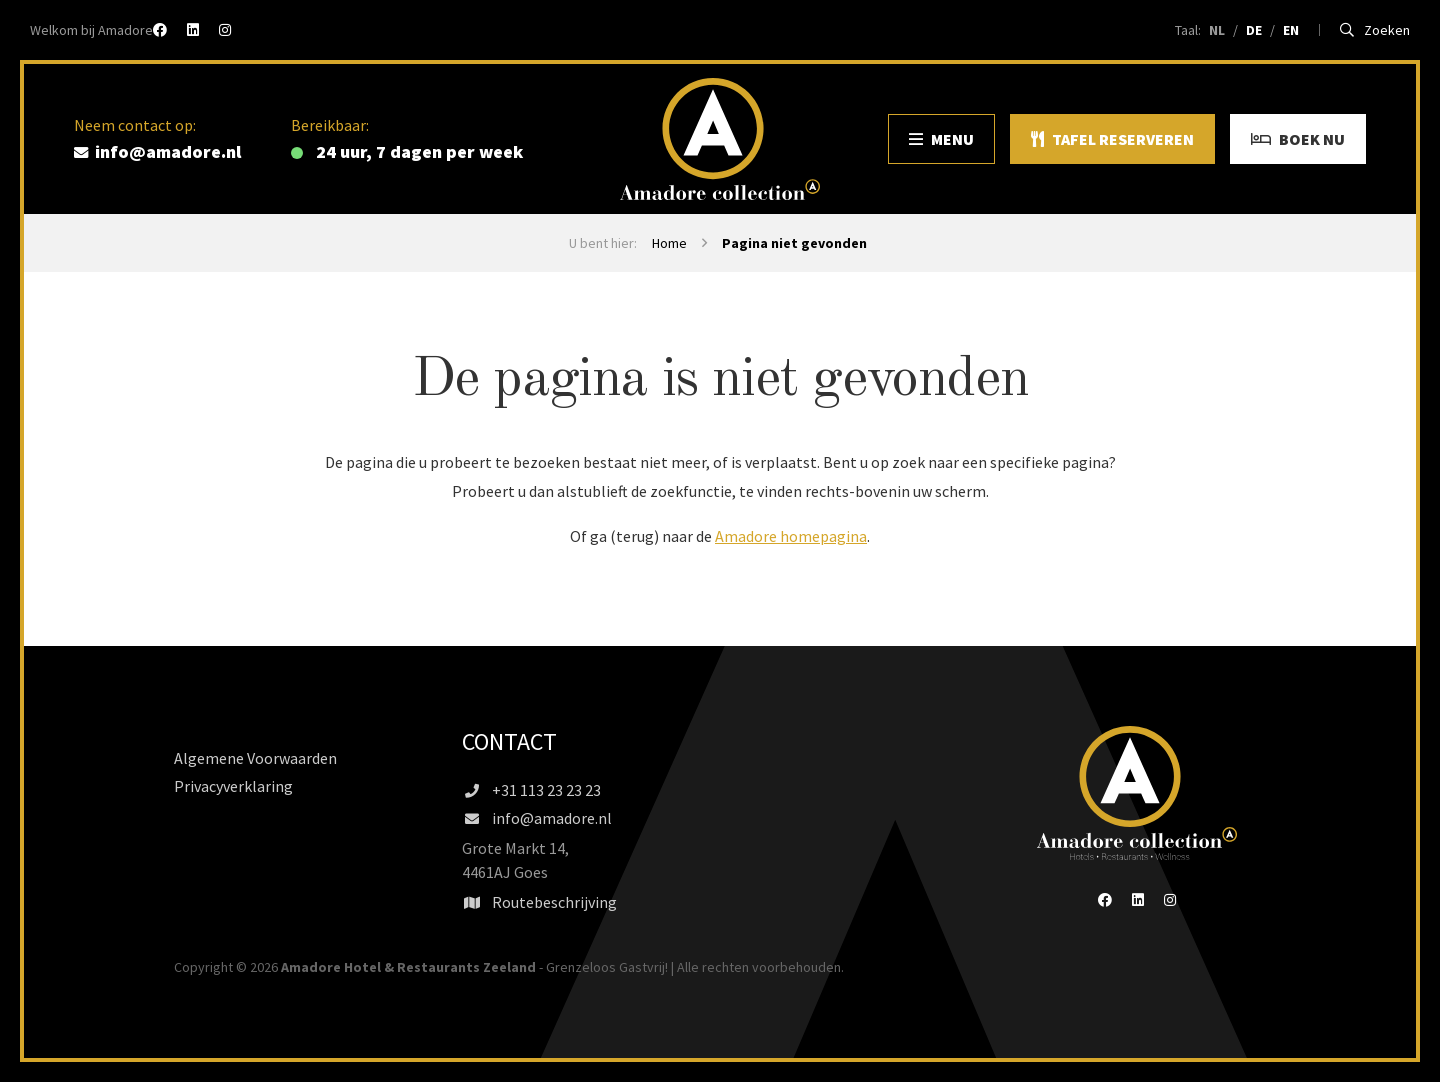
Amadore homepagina (791, 536)
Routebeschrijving (539, 902)
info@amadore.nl (537, 818)
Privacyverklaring (233, 786)
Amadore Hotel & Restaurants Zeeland (408, 967)
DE (1254, 30)
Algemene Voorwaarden (255, 758)
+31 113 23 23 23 (531, 790)
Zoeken (1375, 30)
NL (1217, 30)
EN (1291, 30)
